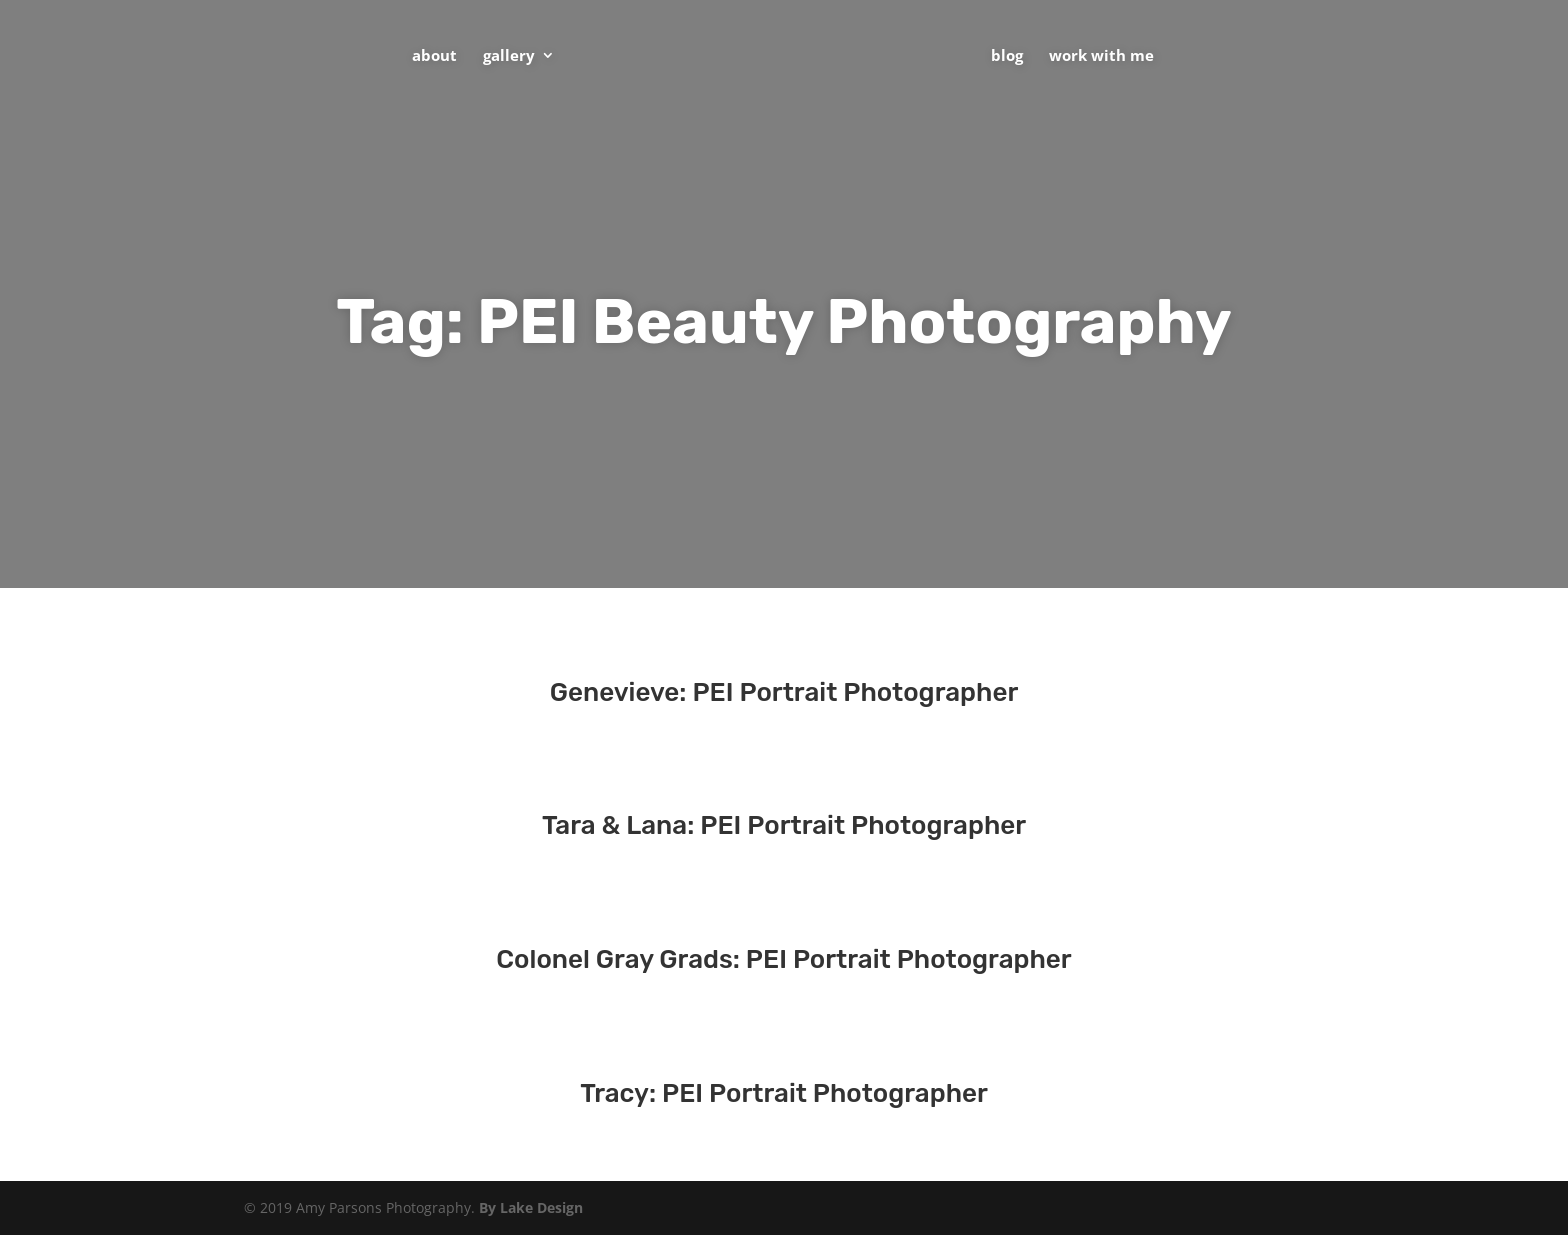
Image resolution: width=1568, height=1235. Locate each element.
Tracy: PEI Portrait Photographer (784, 1093)
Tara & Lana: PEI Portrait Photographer (784, 825)
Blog (1007, 56)
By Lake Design (531, 1207)
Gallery (509, 56)
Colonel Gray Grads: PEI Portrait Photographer (783, 959)
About (434, 56)
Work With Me (1101, 56)
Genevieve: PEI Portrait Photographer (784, 692)
